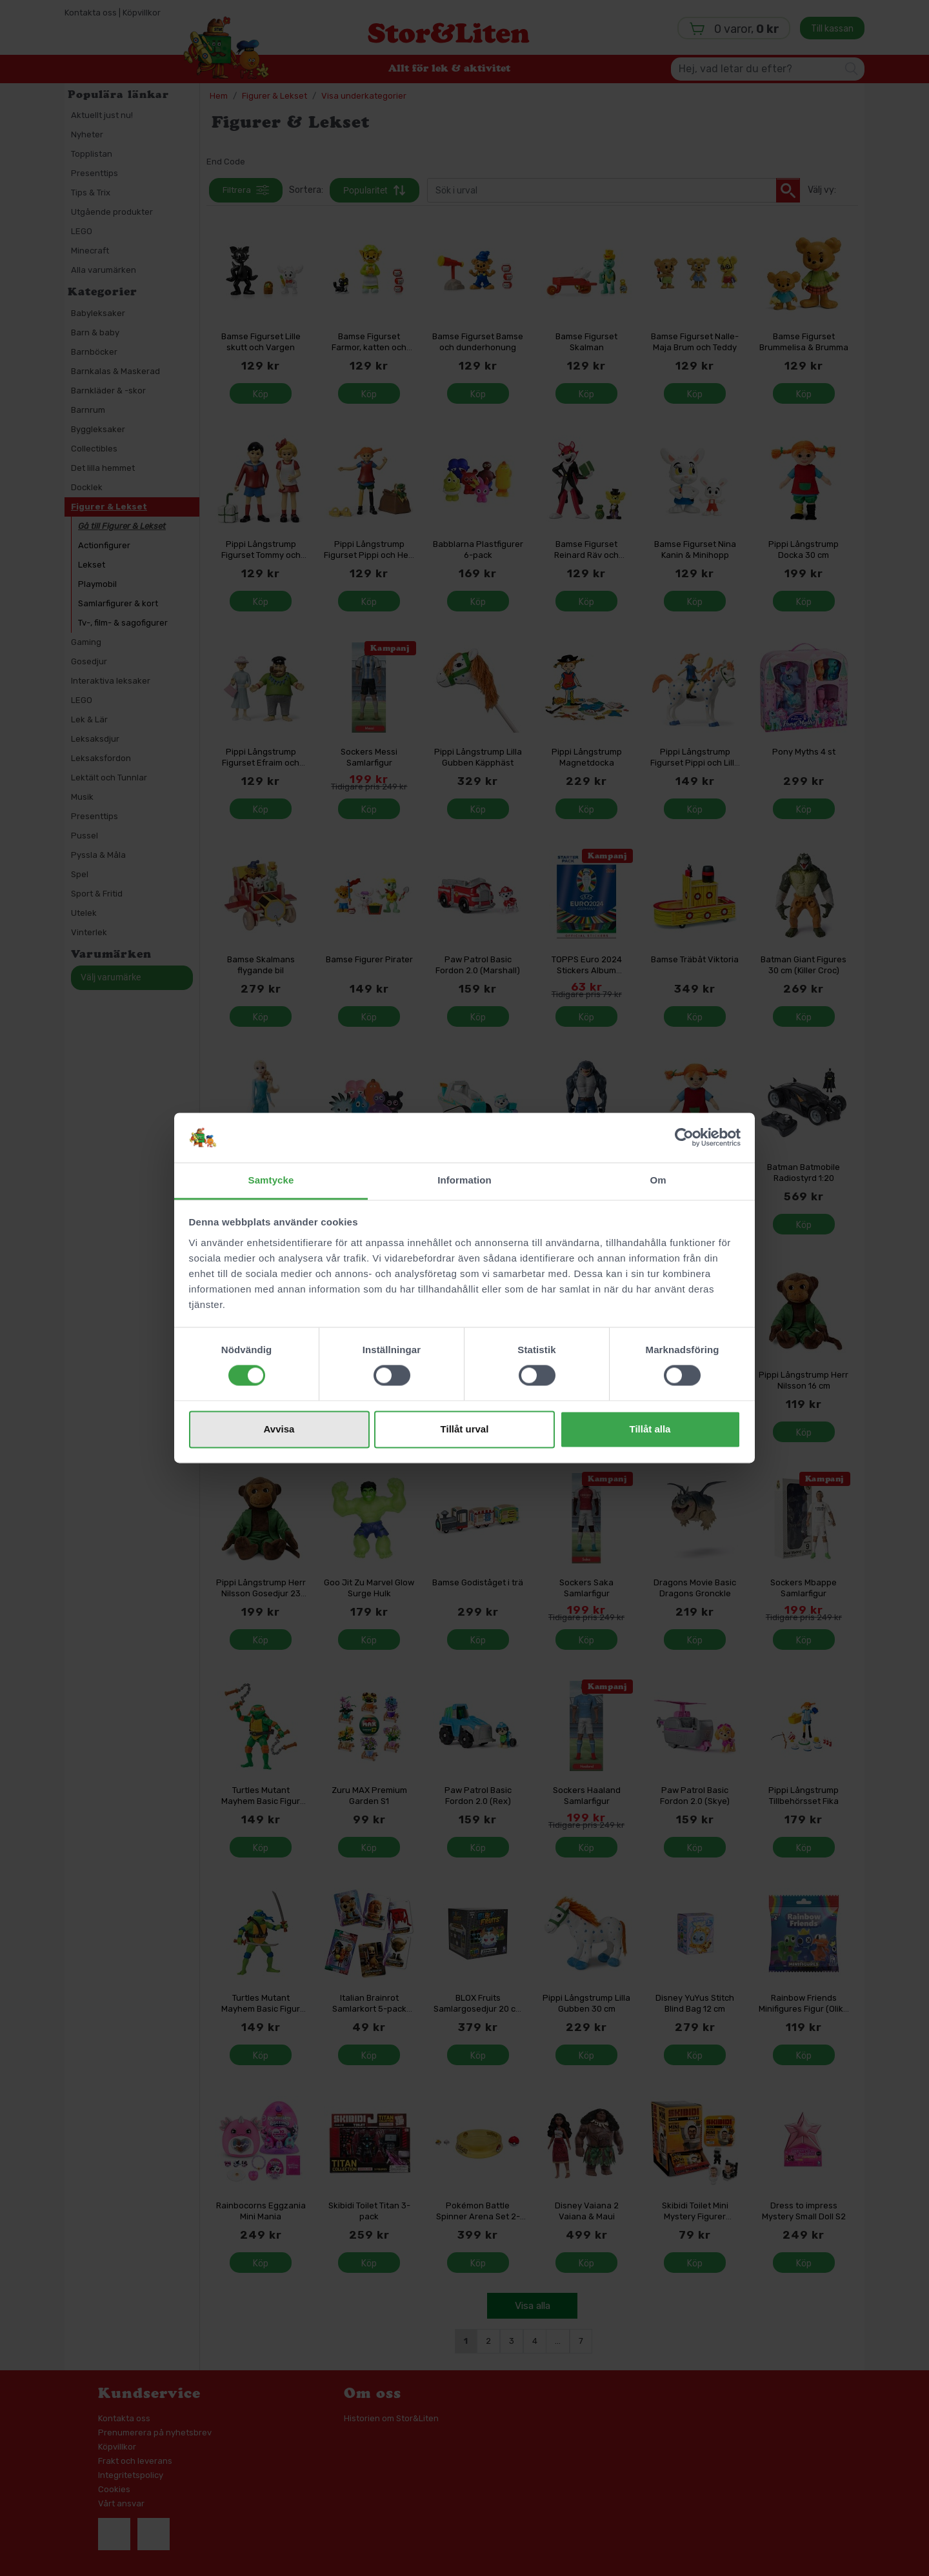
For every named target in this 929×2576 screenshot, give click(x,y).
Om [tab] (658, 1179)
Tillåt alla (650, 1428)
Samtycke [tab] (271, 1179)
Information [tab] (464, 1179)
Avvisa (279, 1428)
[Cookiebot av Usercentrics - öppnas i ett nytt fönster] (684, 1137)
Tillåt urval (465, 1428)
